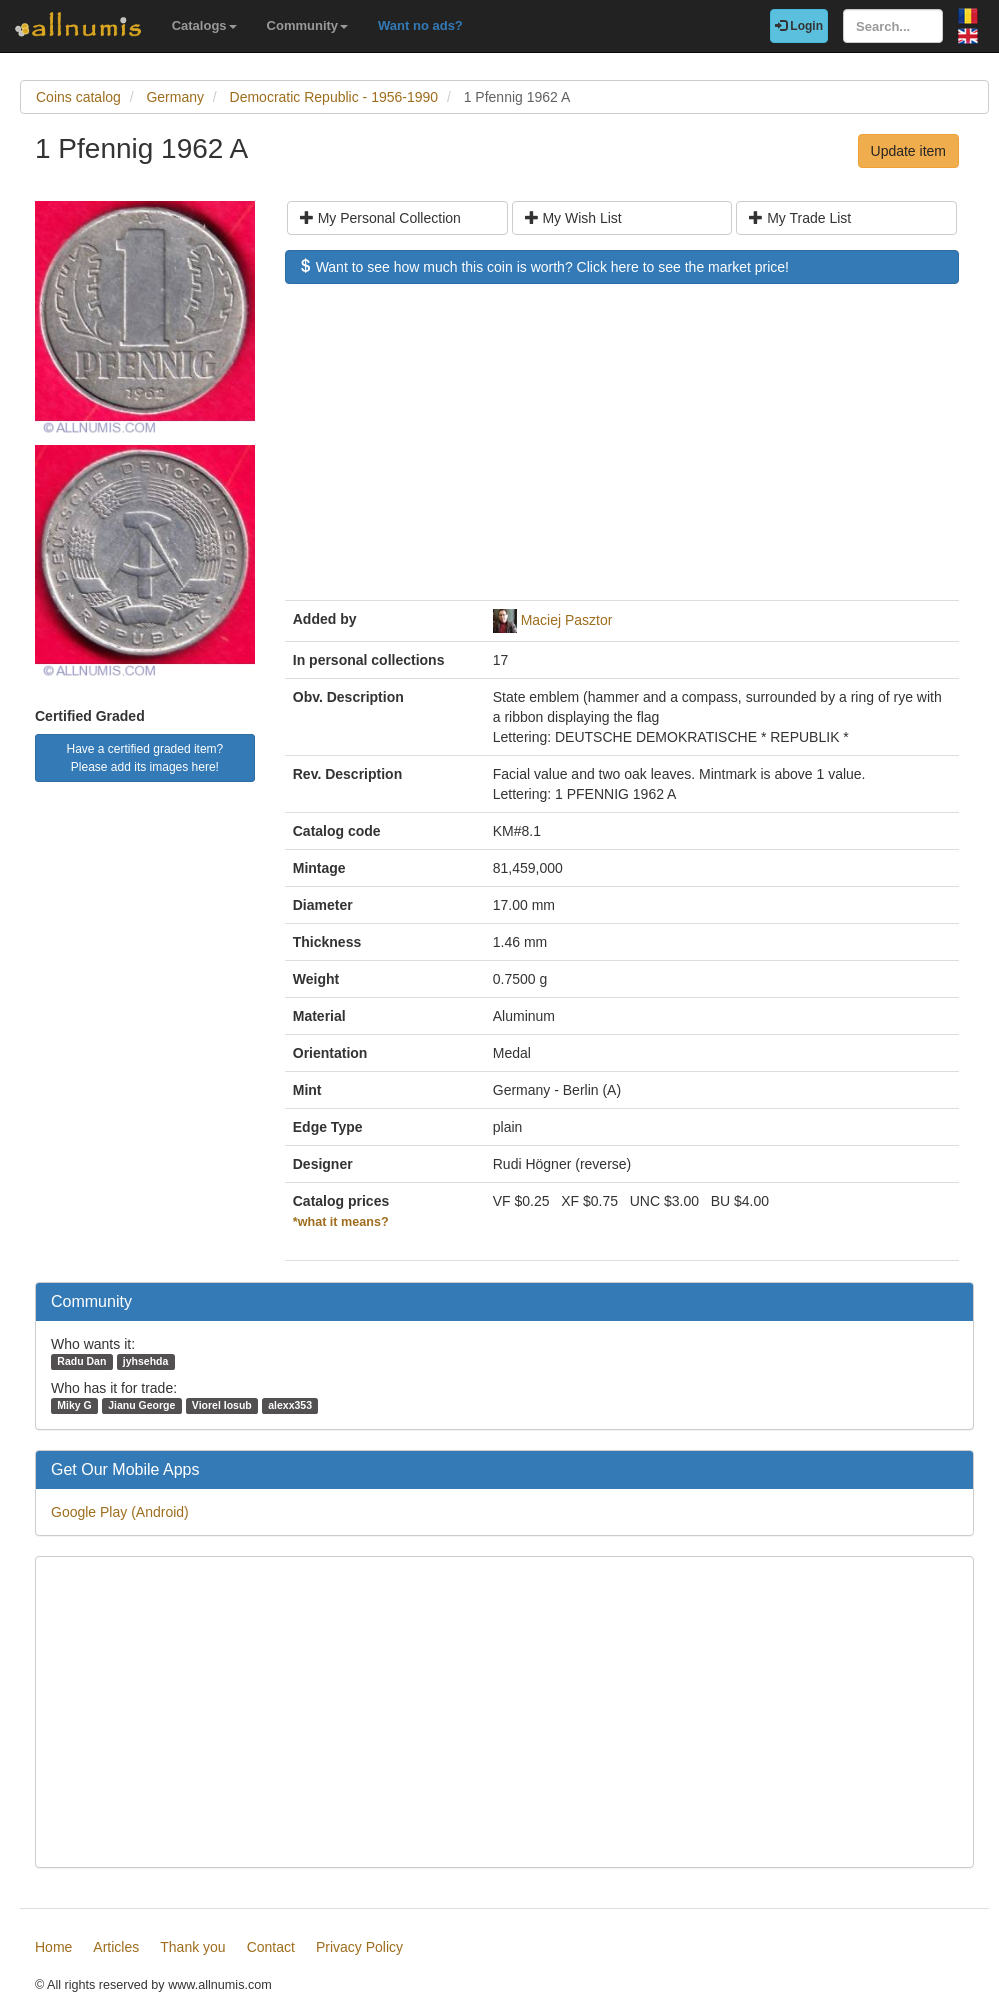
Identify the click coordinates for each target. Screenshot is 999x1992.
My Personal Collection (380, 218)
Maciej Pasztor (567, 620)
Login (799, 26)
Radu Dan (81, 1361)
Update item (908, 151)
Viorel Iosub (222, 1405)
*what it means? (341, 1222)
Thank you (192, 1947)
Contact (271, 1947)
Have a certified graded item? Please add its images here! (145, 758)
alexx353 (290, 1405)
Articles (116, 1947)
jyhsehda (146, 1361)
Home (53, 1947)
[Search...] (893, 26)
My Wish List (573, 218)
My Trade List (800, 218)
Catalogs (204, 25)
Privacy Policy (359, 1947)
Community (308, 25)
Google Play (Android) (120, 1512)
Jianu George (141, 1405)
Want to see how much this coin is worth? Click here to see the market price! (543, 267)
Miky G (74, 1405)
